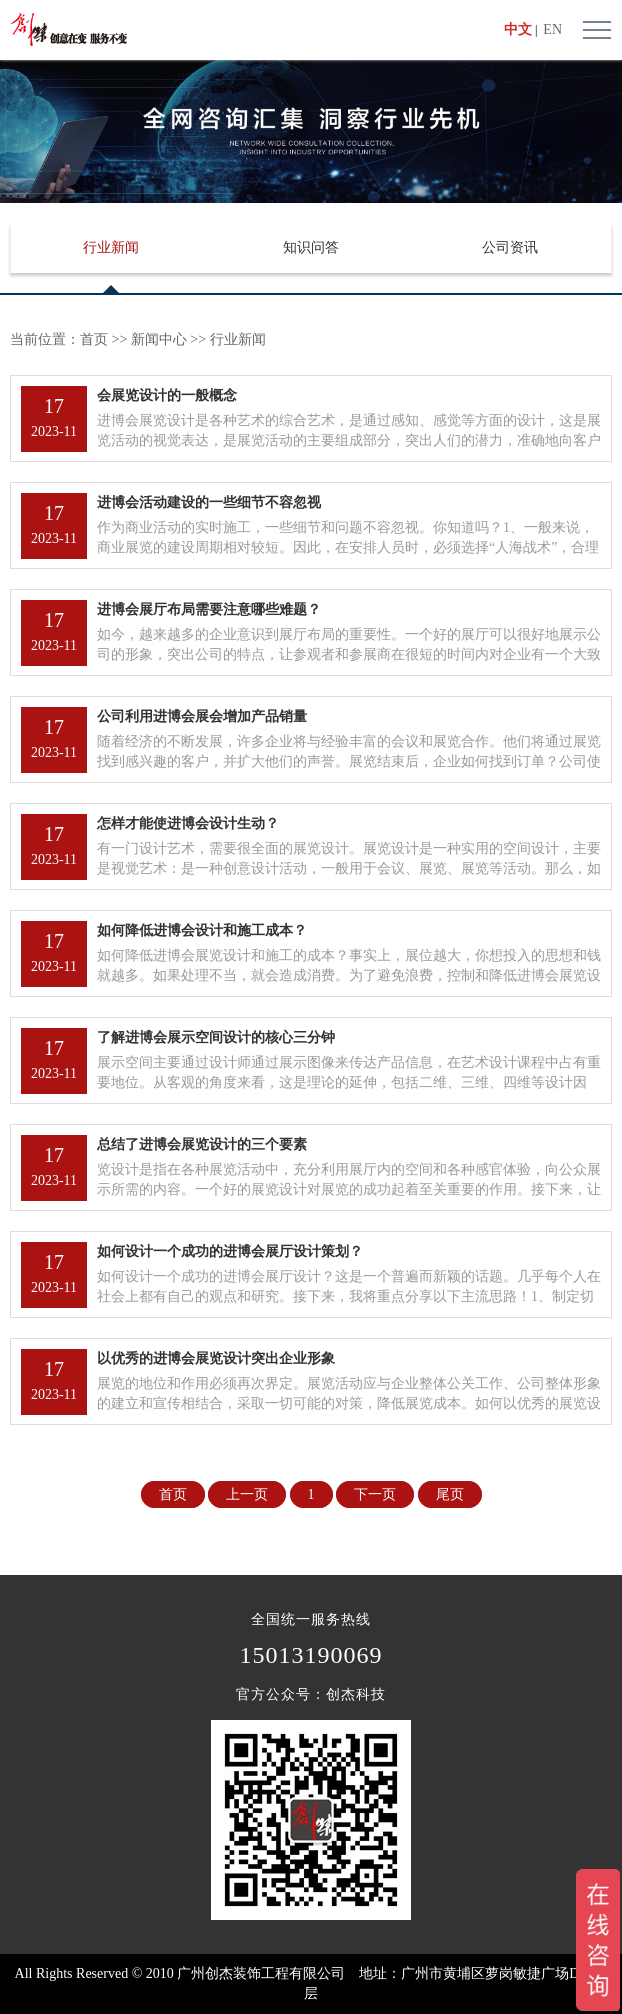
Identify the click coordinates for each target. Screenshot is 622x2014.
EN (552, 29)
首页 (94, 339)
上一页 (247, 1494)
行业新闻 (111, 247)
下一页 (375, 1494)
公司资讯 (510, 247)
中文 (518, 29)
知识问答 (311, 247)
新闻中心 (159, 339)
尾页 (450, 1494)
